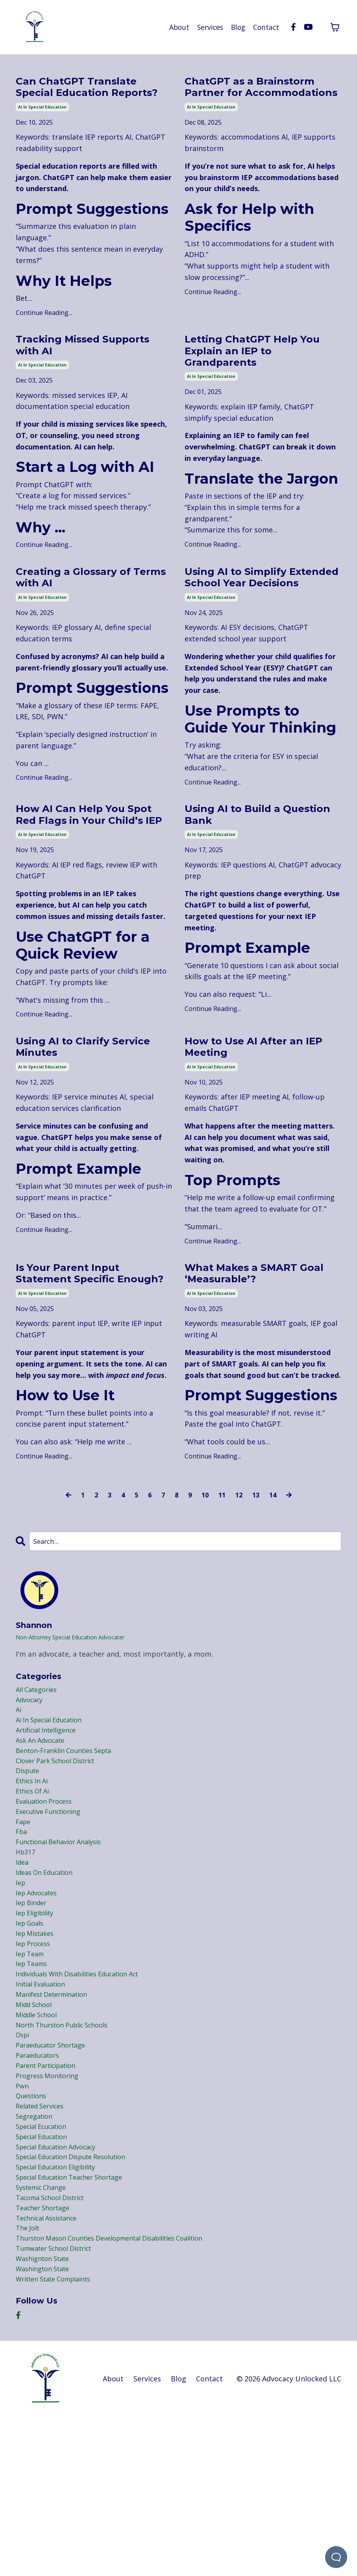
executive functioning (53, 1917)
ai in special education (42, 126)
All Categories (39, 1781)
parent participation (50, 2200)
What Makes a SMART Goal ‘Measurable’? (251, 1347)
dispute (29, 1871)
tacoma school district (55, 2347)
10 (205, 1584)
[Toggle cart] (335, 27)
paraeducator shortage (55, 2177)
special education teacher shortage (77, 2324)
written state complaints (59, 2438)
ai (19, 1803)
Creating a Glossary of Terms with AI (83, 607)
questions (33, 2234)
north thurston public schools (68, 2155)
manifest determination (57, 2121)
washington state (46, 2426)
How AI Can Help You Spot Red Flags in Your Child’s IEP (85, 870)
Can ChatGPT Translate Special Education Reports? (86, 96)
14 (276, 1584)
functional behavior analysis (64, 1951)
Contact (265, 26)
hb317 (26, 1962)
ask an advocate (43, 1838)
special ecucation (45, 2268)
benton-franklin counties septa (70, 1849)
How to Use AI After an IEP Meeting (254, 1115)
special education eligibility (62, 2313)
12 (240, 1584)
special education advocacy (62, 2291)
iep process (35, 2064)
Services (207, 26)
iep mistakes (37, 2053)
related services (43, 2245)
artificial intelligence (50, 1826)
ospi (23, 2166)
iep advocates (39, 2008)
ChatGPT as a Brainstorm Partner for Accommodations (261, 96)
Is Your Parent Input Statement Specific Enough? (77, 1354)
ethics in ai (34, 1883)
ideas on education (48, 1985)
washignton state (46, 2415)
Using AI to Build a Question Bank (241, 863)
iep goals (31, 2041)
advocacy (31, 1792)
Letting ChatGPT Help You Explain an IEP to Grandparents (251, 374)
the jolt (29, 2381)
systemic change (44, 2336)
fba (22, 1939)
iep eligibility (38, 2030)
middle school (39, 2143)
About (175, 26)
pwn (23, 2223)
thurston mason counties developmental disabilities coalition (122, 2392)
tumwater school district (59, 2404)
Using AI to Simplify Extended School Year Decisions (252, 614)
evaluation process (48, 1906)
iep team (32, 2076)
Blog (236, 26)
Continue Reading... (44, 332)
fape (24, 1928)
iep (21, 1996)
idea (23, 1973)
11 (223, 1584)
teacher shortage (46, 2358)
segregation (36, 2256)
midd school (36, 2132)
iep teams (33, 2087)
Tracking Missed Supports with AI (68, 367)
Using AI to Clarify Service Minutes (71, 1115)
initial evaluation (44, 2109)
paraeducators (40, 2189)
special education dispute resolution (79, 2302)
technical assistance (51, 2370)
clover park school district (61, 1860)
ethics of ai (35, 1894)
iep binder (33, 2019)
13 (258, 1584)
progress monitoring (51, 2211)
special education (46, 2279)
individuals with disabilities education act (87, 2098)
